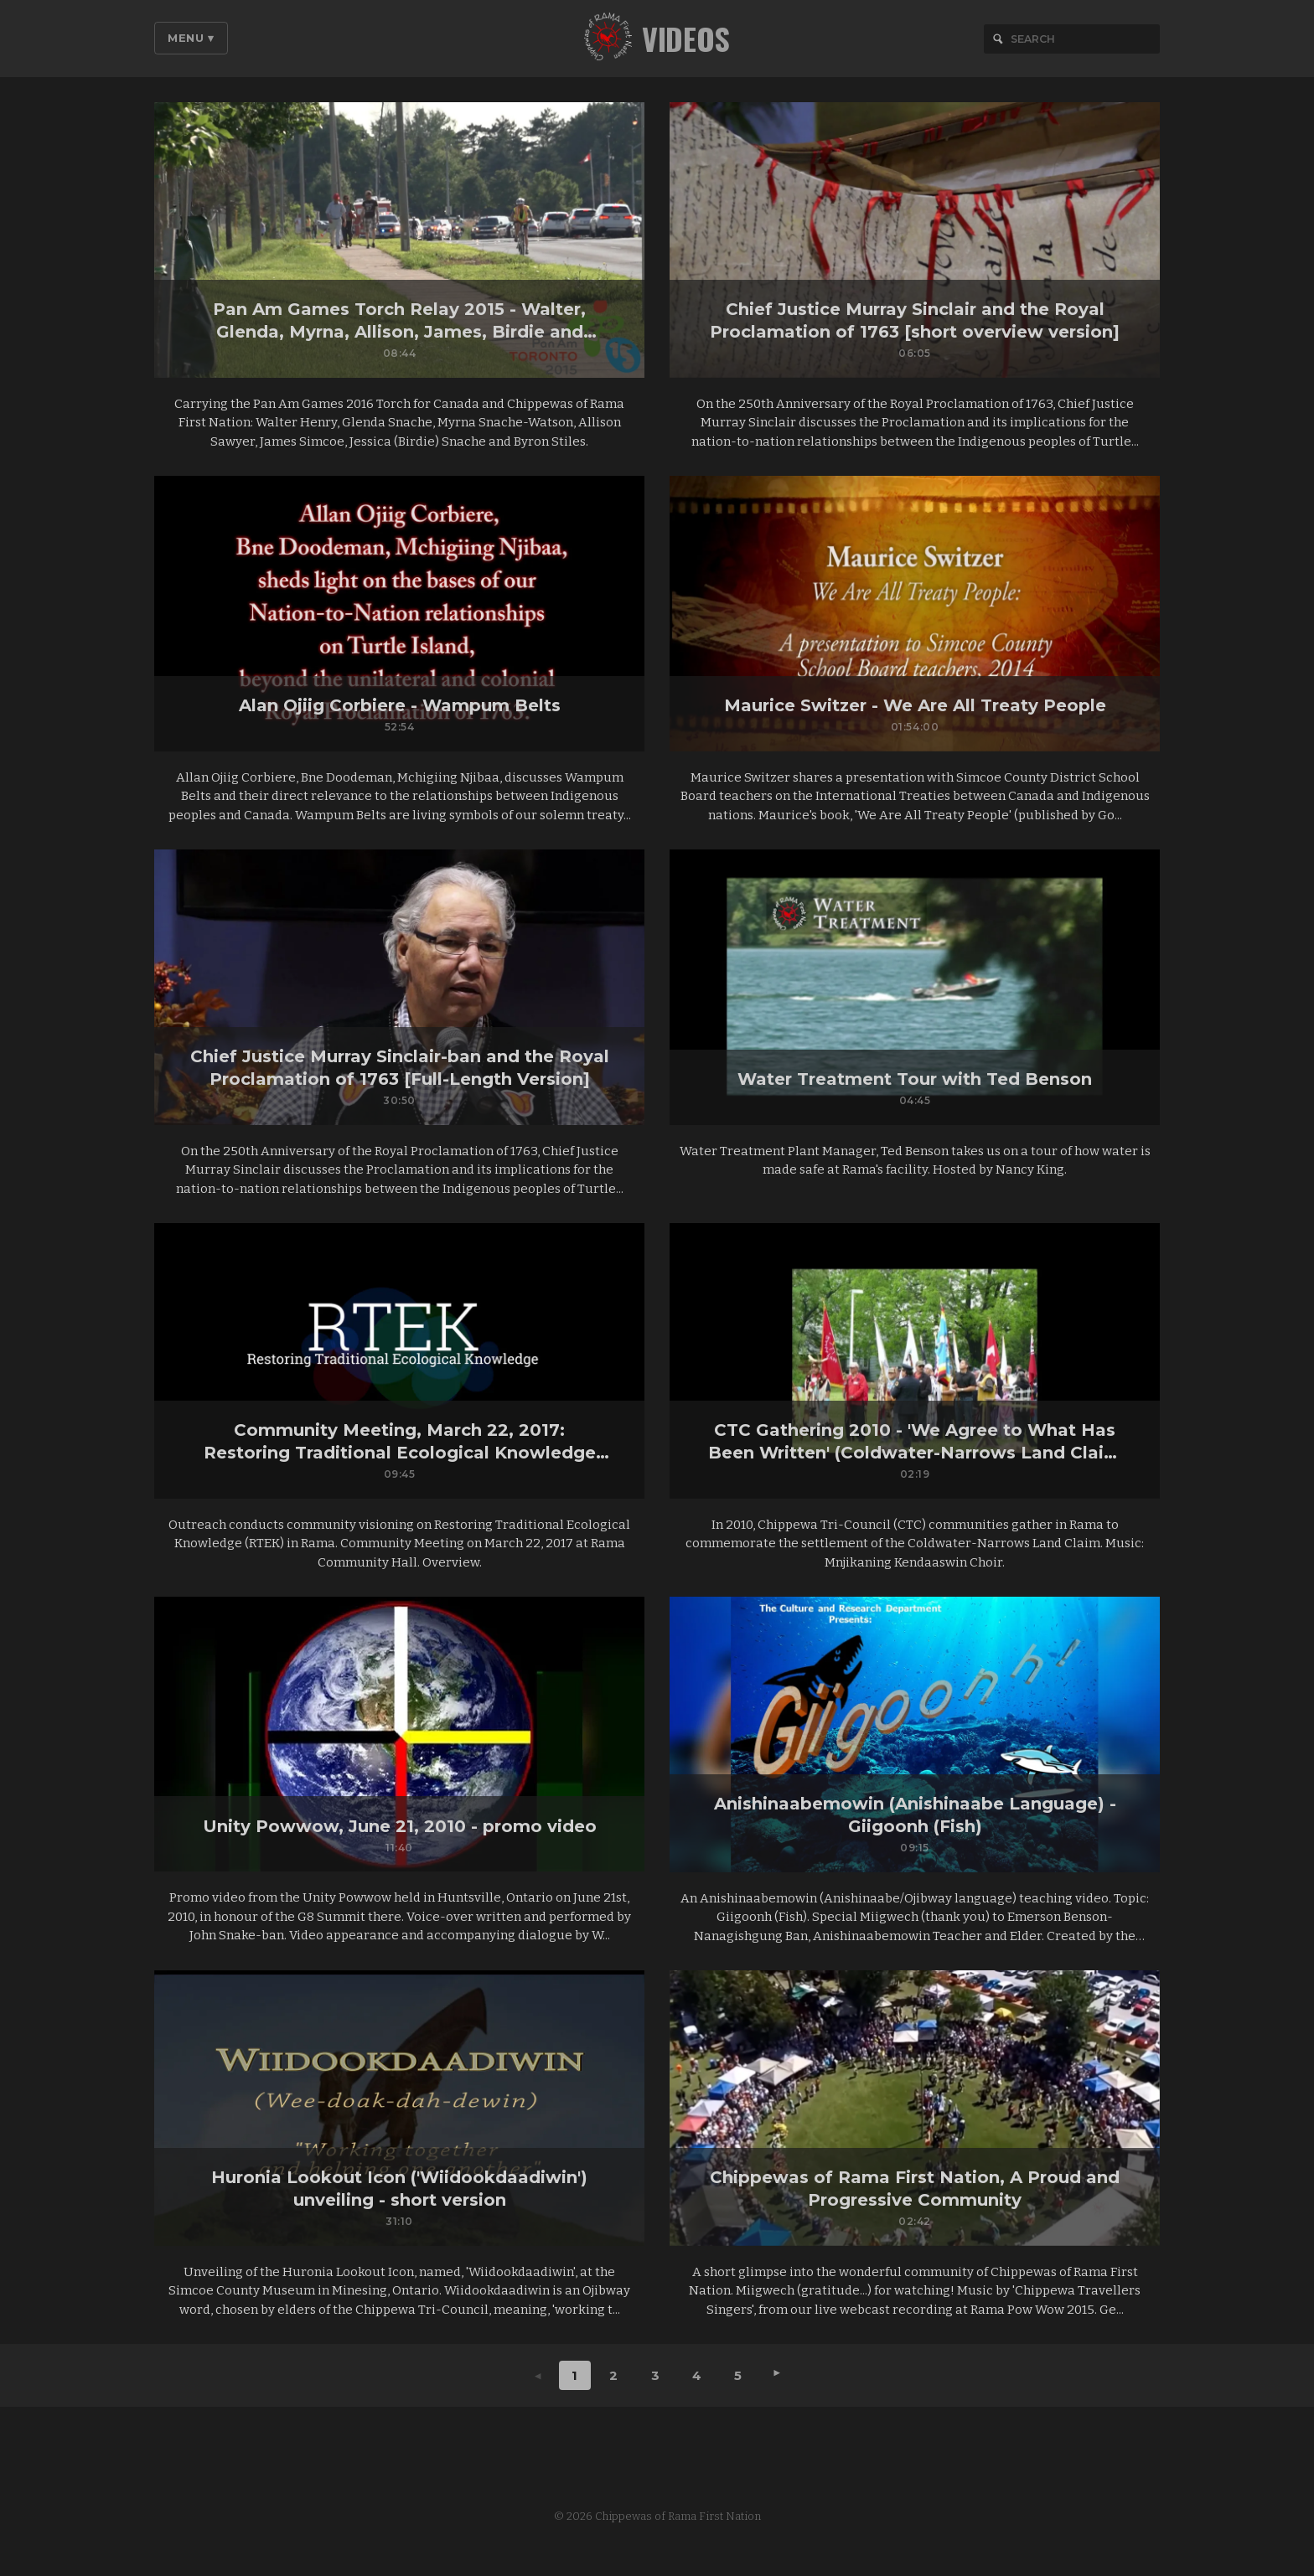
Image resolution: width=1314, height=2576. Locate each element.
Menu (191, 37)
